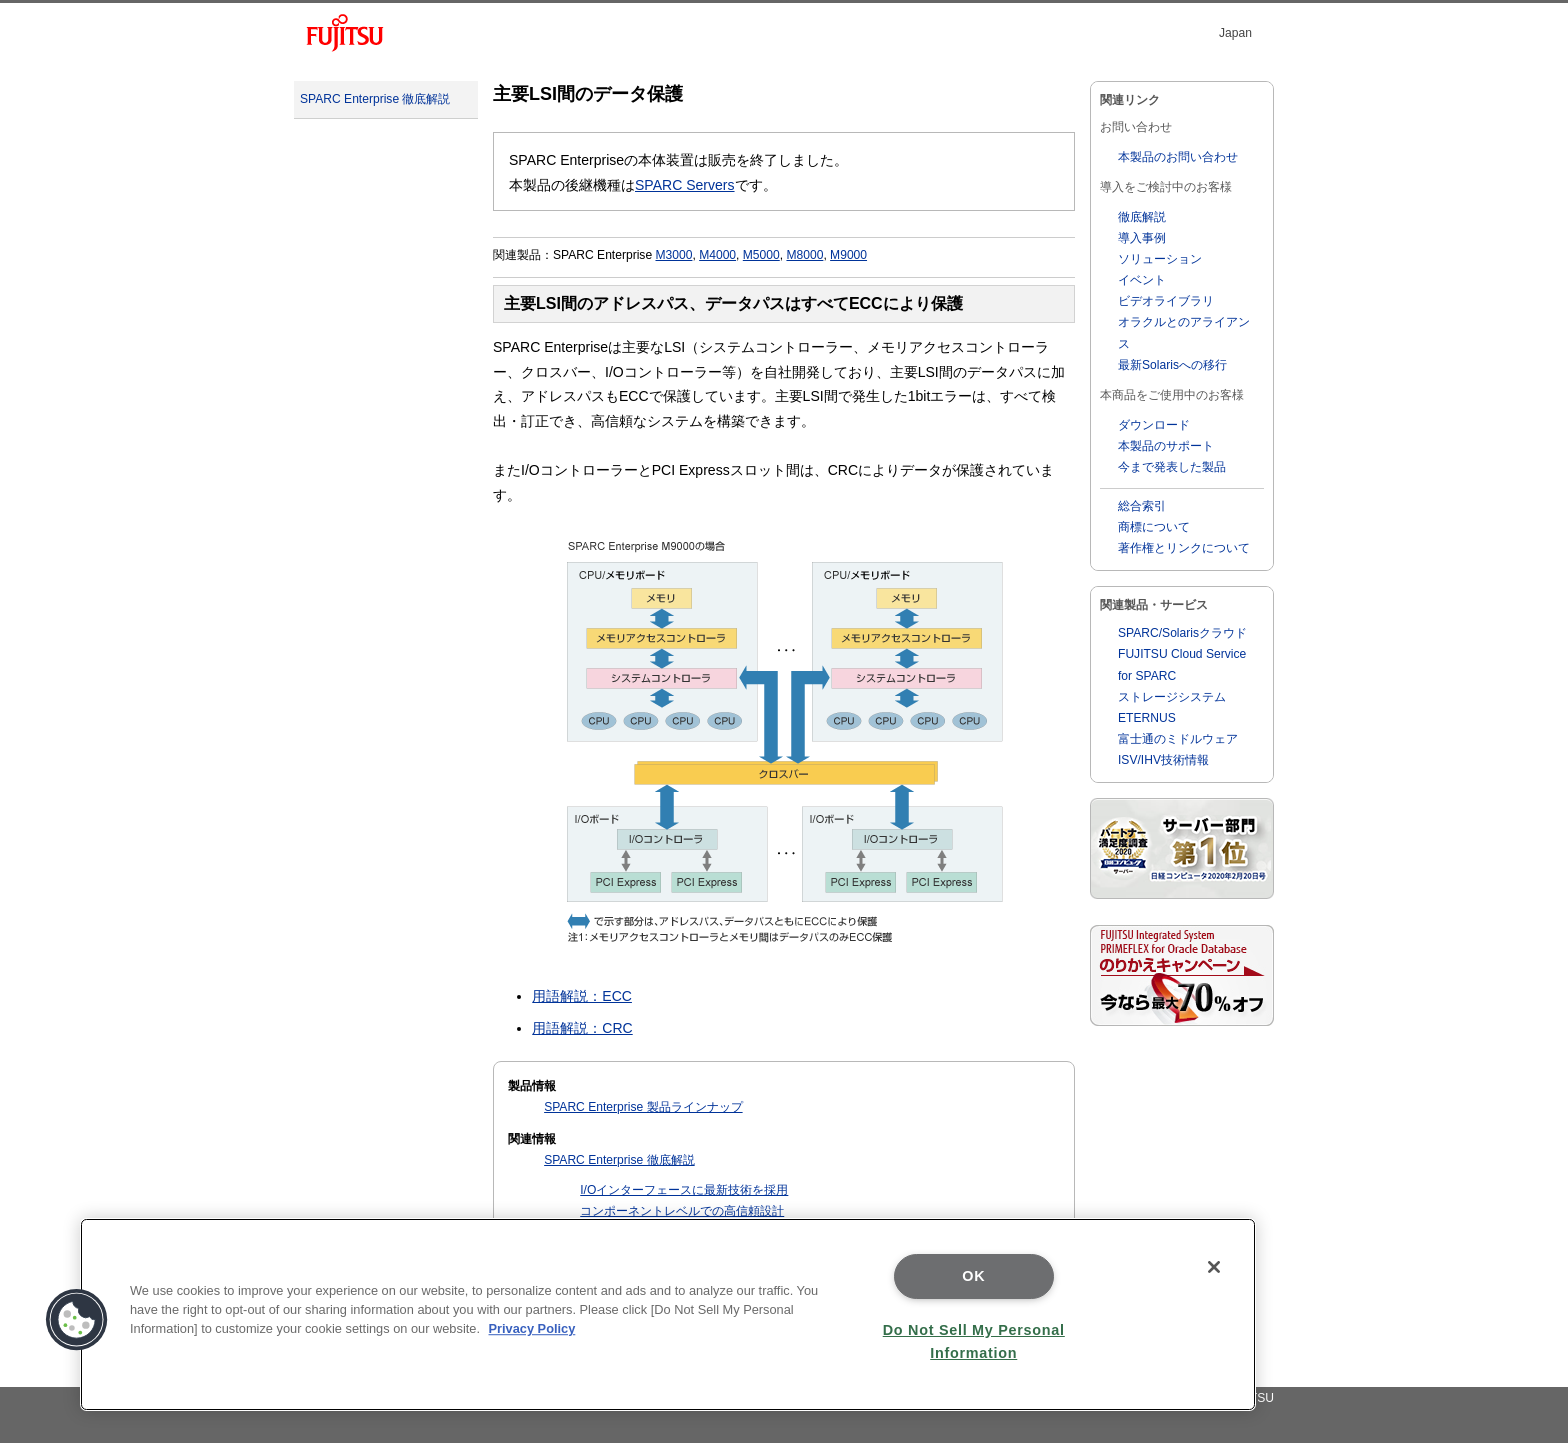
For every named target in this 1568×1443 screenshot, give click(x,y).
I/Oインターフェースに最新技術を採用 (684, 1190)
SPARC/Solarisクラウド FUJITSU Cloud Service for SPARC (1182, 654)
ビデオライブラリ (1166, 301)
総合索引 (1142, 506)
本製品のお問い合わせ (1178, 157)
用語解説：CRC (582, 1028)
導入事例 (1142, 238)
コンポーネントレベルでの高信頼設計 (682, 1211)
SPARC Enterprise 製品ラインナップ (643, 1107)
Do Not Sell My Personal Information (974, 1341)
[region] (668, 1314)
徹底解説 (1142, 217)
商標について (1154, 527)
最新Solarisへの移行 (1172, 365)
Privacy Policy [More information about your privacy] (532, 1328)
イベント (1142, 280)
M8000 (804, 255)
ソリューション (1160, 259)
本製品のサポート (1166, 446)
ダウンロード (1154, 425)
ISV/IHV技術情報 (1163, 760)
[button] (77, 1320)
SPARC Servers (685, 185)
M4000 (717, 255)
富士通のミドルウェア (1178, 739)
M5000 (761, 255)
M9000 (848, 255)
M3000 (673, 255)
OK (973, 1276)
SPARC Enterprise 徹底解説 (375, 99)
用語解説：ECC (582, 996)
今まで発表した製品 (1172, 467)
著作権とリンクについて (1184, 548)
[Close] (1214, 1267)
